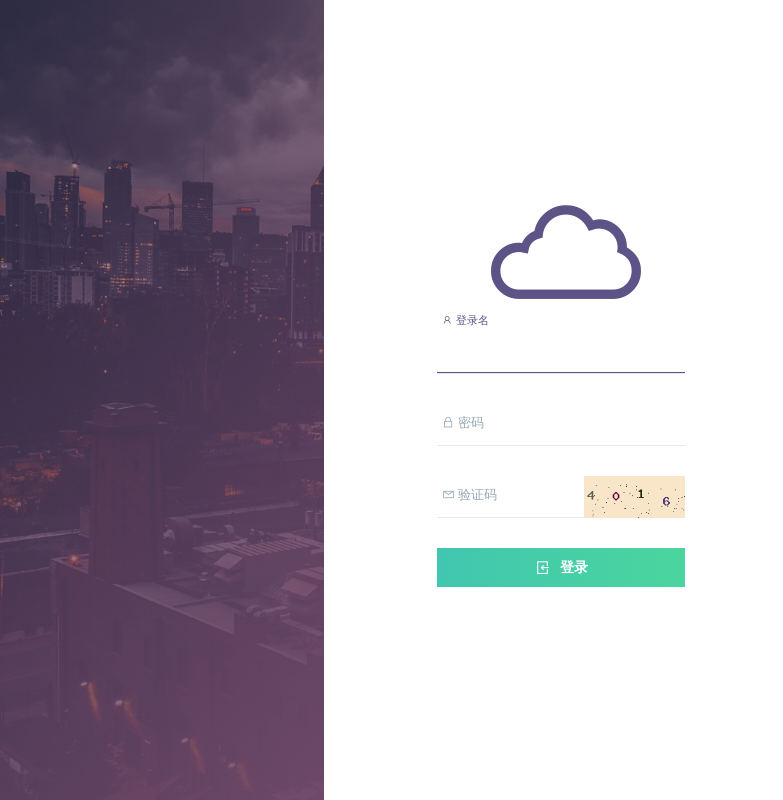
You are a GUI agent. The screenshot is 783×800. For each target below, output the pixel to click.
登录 (561, 567)
